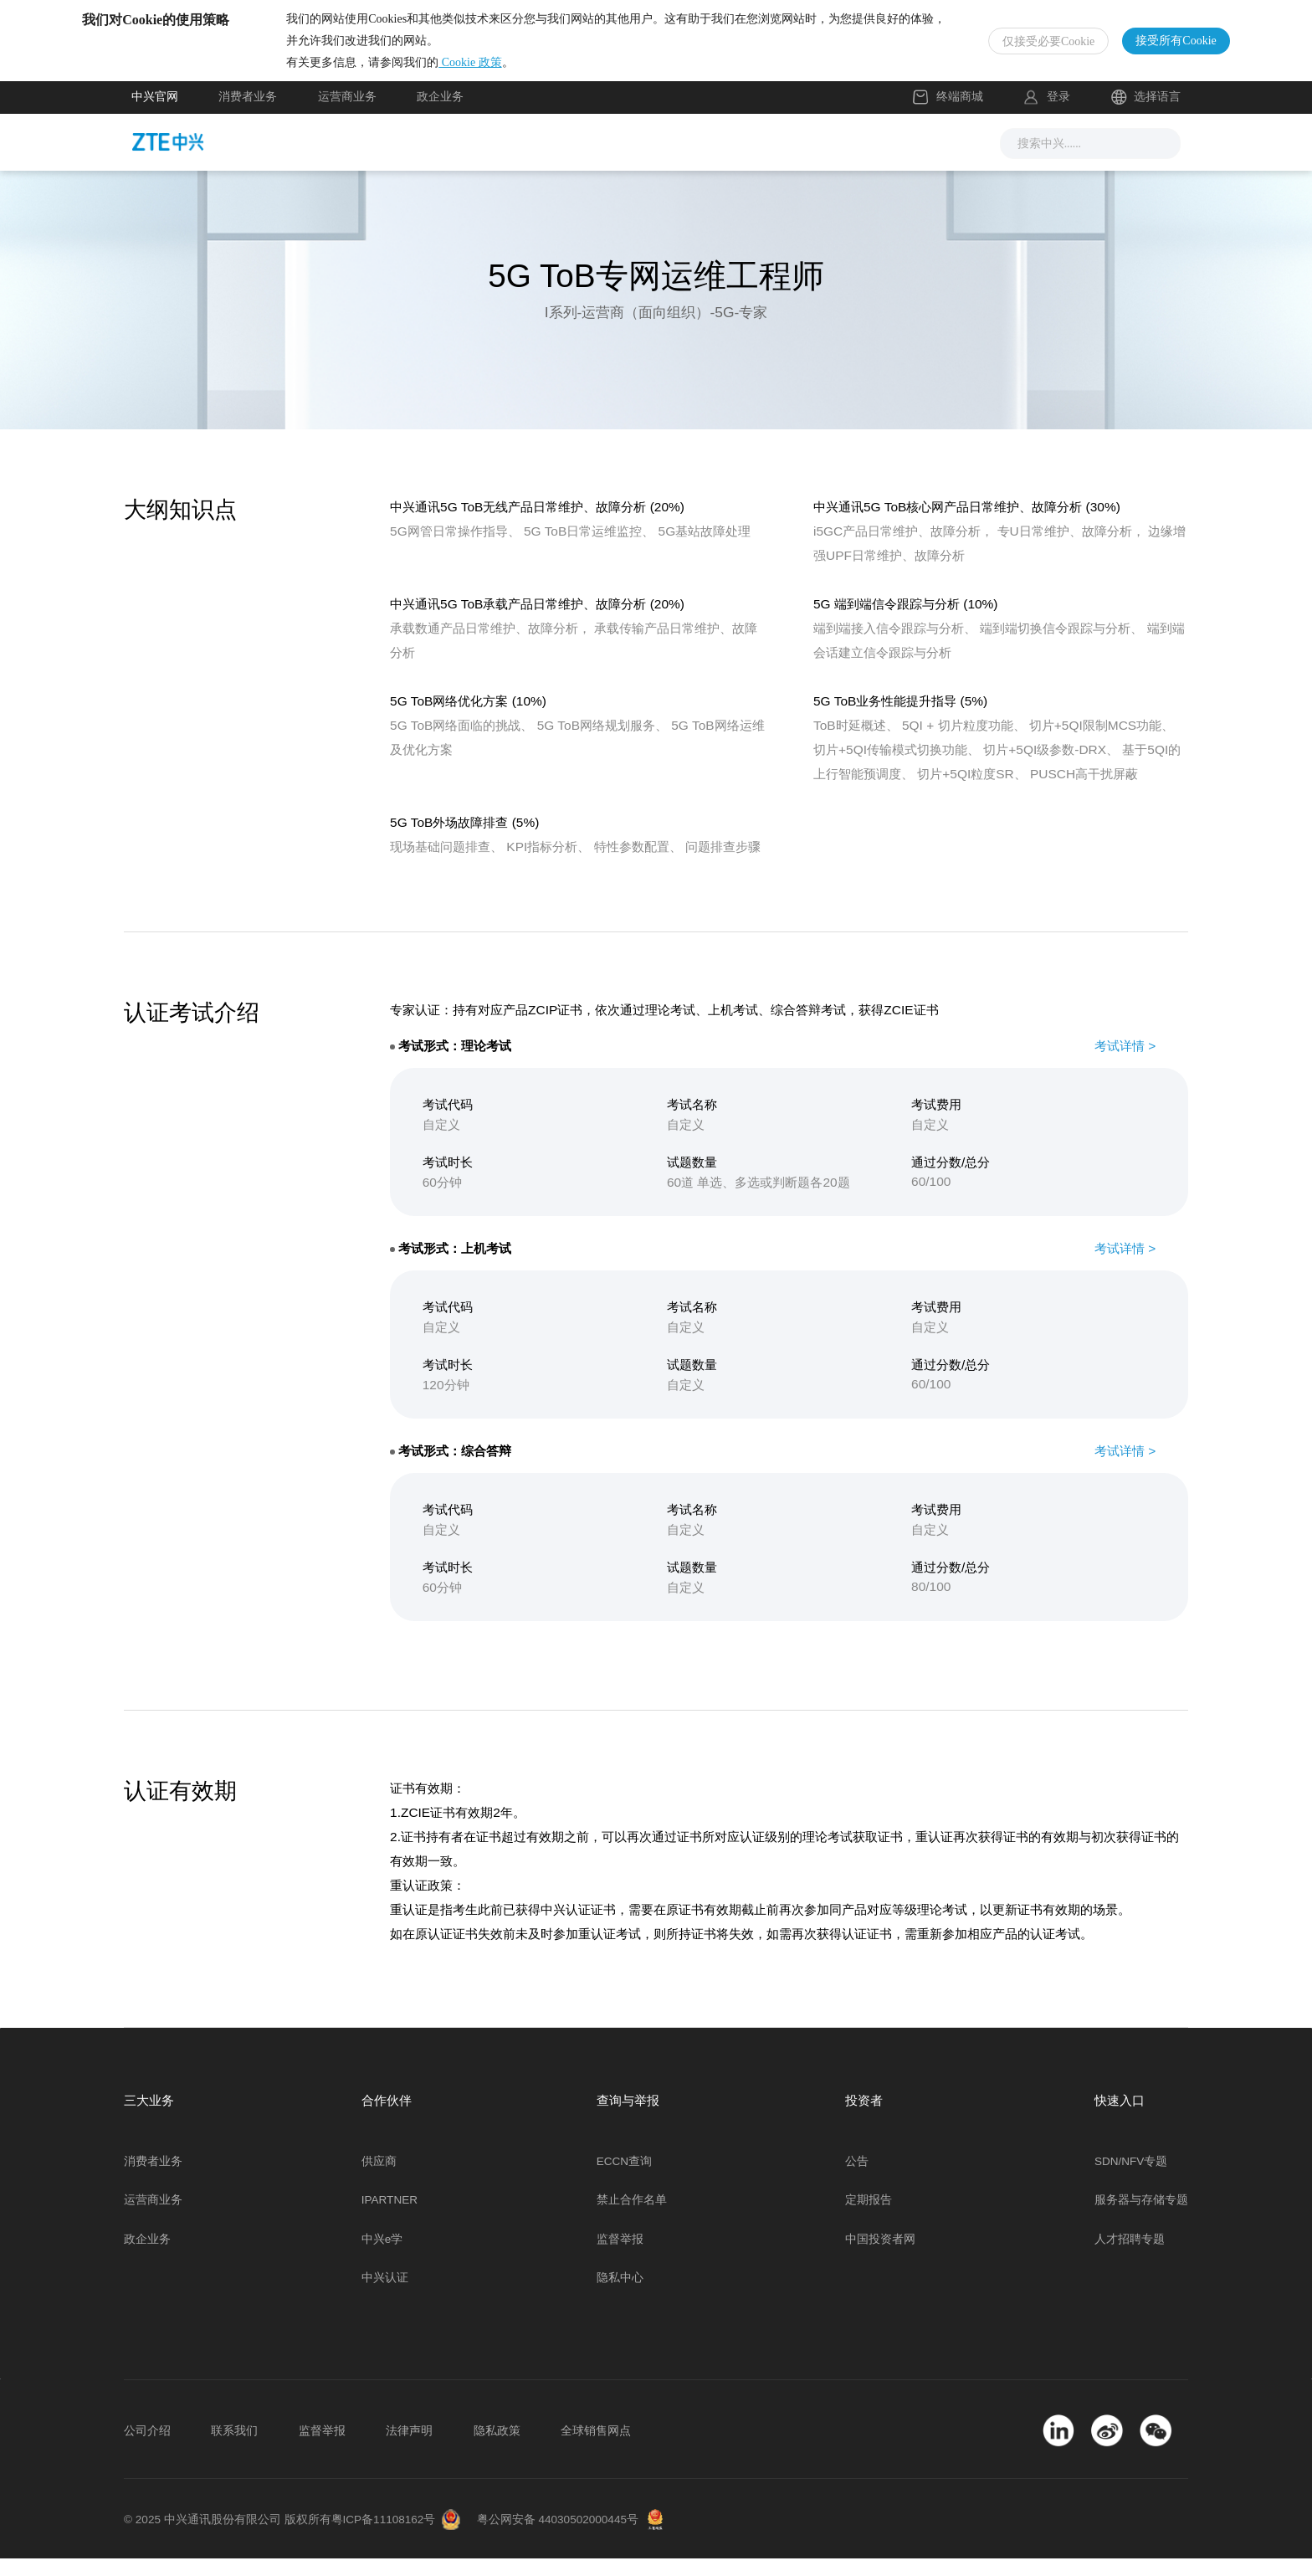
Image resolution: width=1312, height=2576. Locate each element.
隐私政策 (497, 2447)
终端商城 (948, 114)
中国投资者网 (880, 2256)
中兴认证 (384, 2294)
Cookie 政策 (519, 70)
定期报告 (868, 2217)
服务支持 (684, 158)
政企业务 (440, 114)
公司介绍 (147, 2447)
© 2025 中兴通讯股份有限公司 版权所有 (227, 2536)
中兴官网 (154, 114)
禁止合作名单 (632, 2217)
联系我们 (234, 2447)
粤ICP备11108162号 (383, 2536)
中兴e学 (382, 2256)
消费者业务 (247, 114)
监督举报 (620, 2256)
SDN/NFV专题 (1130, 2178)
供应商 (379, 2178)
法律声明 (409, 2447)
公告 (857, 2178)
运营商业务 (347, 114)
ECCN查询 (624, 2178)
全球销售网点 (596, 2447)
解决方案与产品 (571, 158)
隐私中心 (620, 2294)
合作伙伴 (776, 158)
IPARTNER (389, 2217)
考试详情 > (1125, 1062)
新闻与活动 (450, 158)
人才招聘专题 (1129, 2256)
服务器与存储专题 (1141, 2217)
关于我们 (868, 158)
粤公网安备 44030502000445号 (557, 2536)
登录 (1058, 114)
